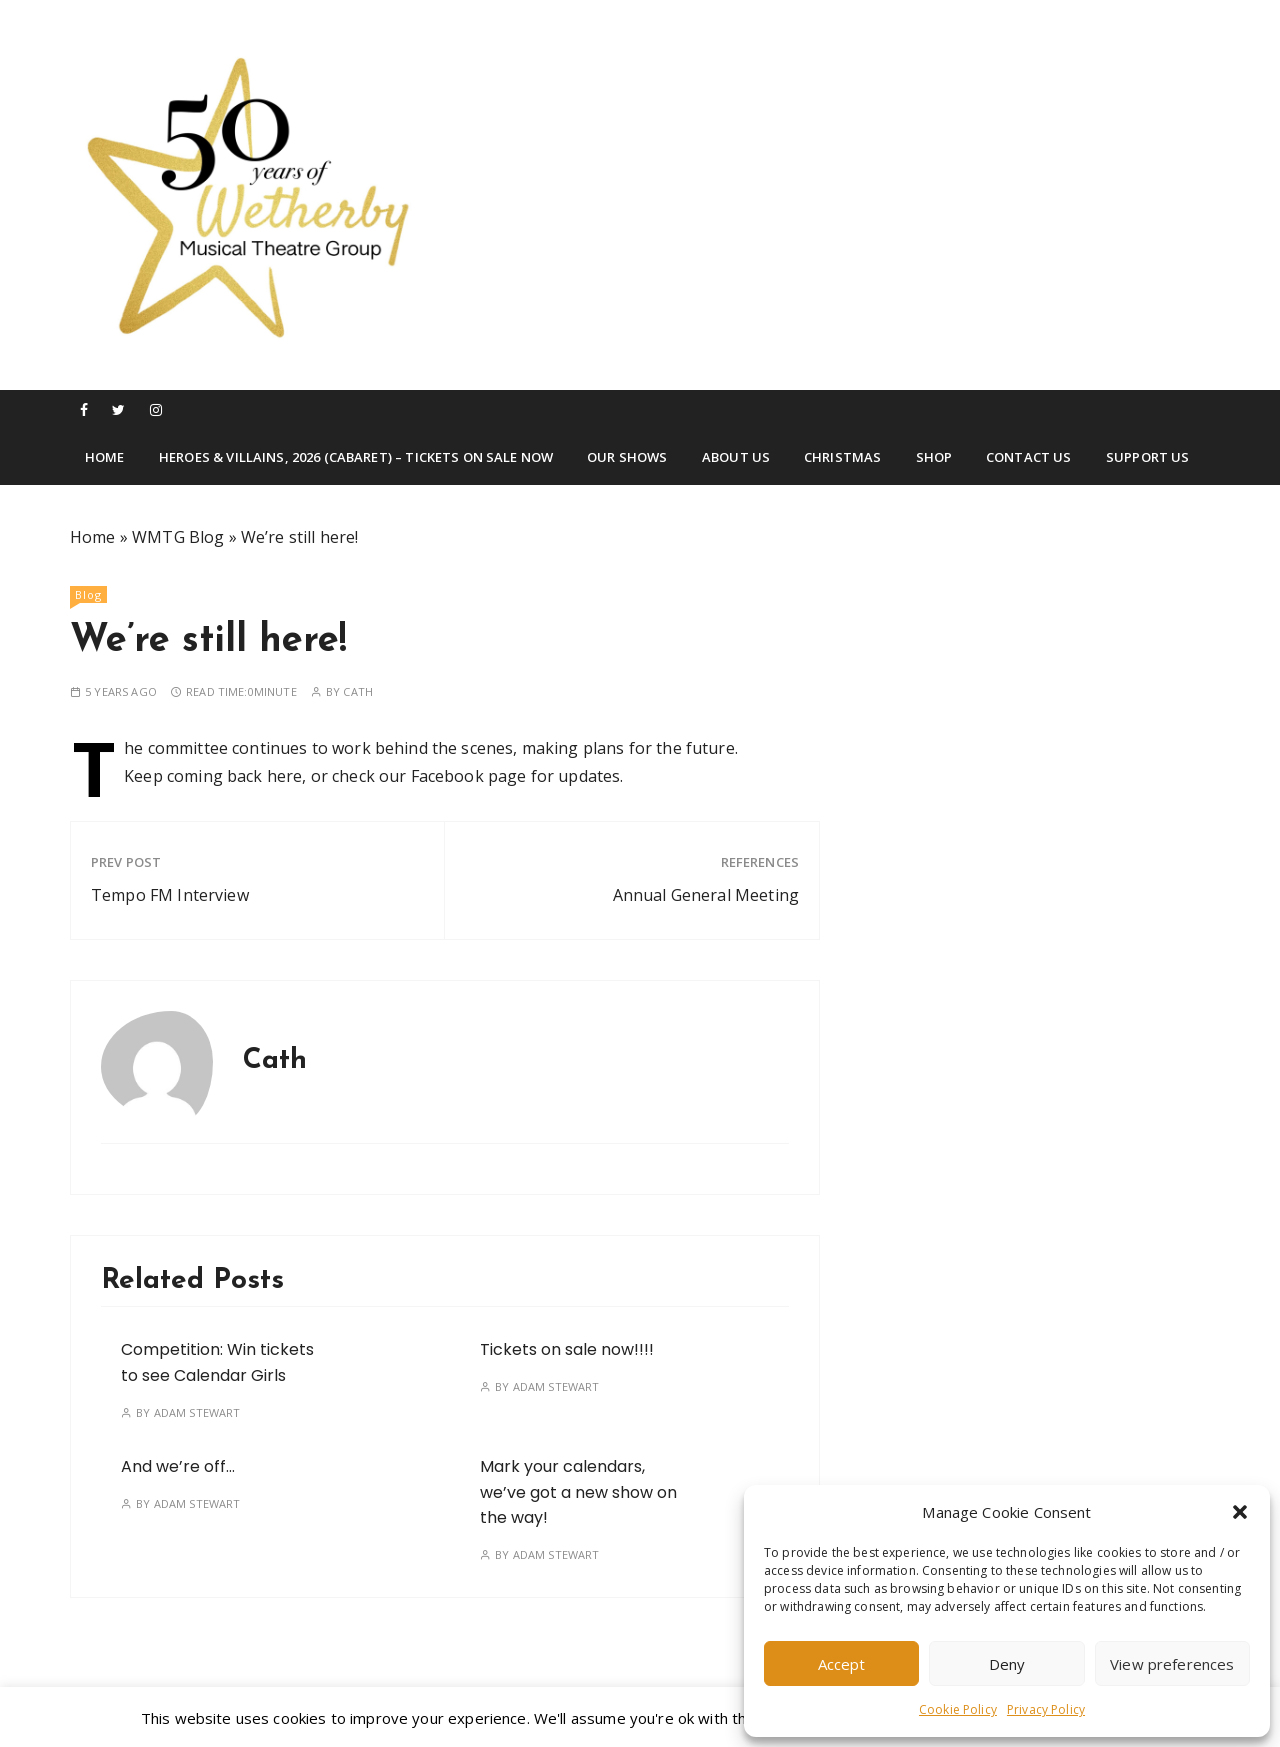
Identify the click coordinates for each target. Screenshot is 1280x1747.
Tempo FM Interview (170, 895)
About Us (736, 457)
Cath (358, 691)
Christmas (842, 457)
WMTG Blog (178, 537)
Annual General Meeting (706, 895)
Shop (934, 457)
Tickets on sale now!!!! (567, 1349)
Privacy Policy (1046, 1709)
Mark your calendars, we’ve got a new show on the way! (578, 1492)
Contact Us (1029, 457)
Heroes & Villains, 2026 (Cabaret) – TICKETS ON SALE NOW (356, 457)
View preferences (1172, 1664)
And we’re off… (178, 1466)
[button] (1240, 1512)
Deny (1007, 1664)
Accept (842, 1664)
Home (105, 457)
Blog (88, 594)
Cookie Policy (958, 1709)
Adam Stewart (197, 1412)
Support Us (1148, 457)
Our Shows (627, 457)
